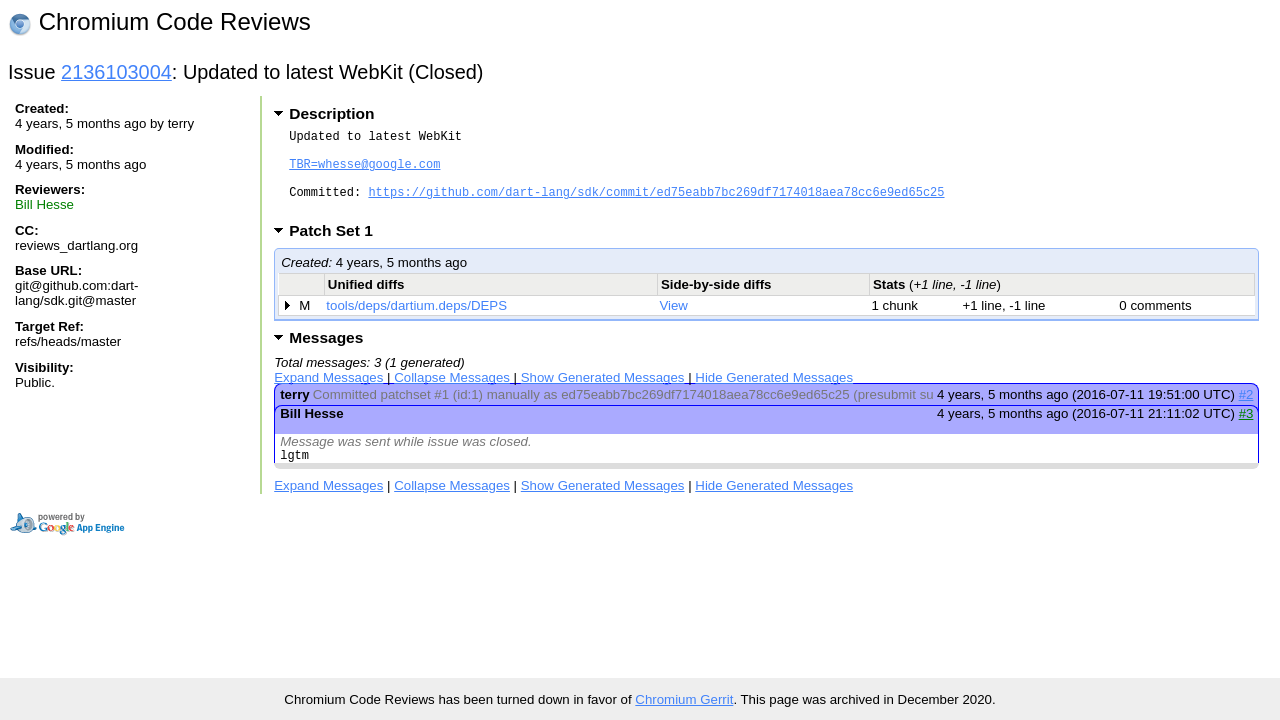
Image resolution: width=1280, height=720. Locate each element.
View (673, 323)
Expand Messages (328, 395)
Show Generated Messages (603, 395)
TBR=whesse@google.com (364, 172)
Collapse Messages (452, 395)
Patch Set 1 (337, 248)
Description (331, 113)
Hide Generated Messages (774, 395)
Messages (326, 355)
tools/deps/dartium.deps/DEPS (416, 323)
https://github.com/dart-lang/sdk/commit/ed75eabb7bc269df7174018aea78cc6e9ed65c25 (656, 206)
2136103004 (116, 72)
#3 (1246, 431)
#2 (1246, 412)
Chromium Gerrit (684, 699)
